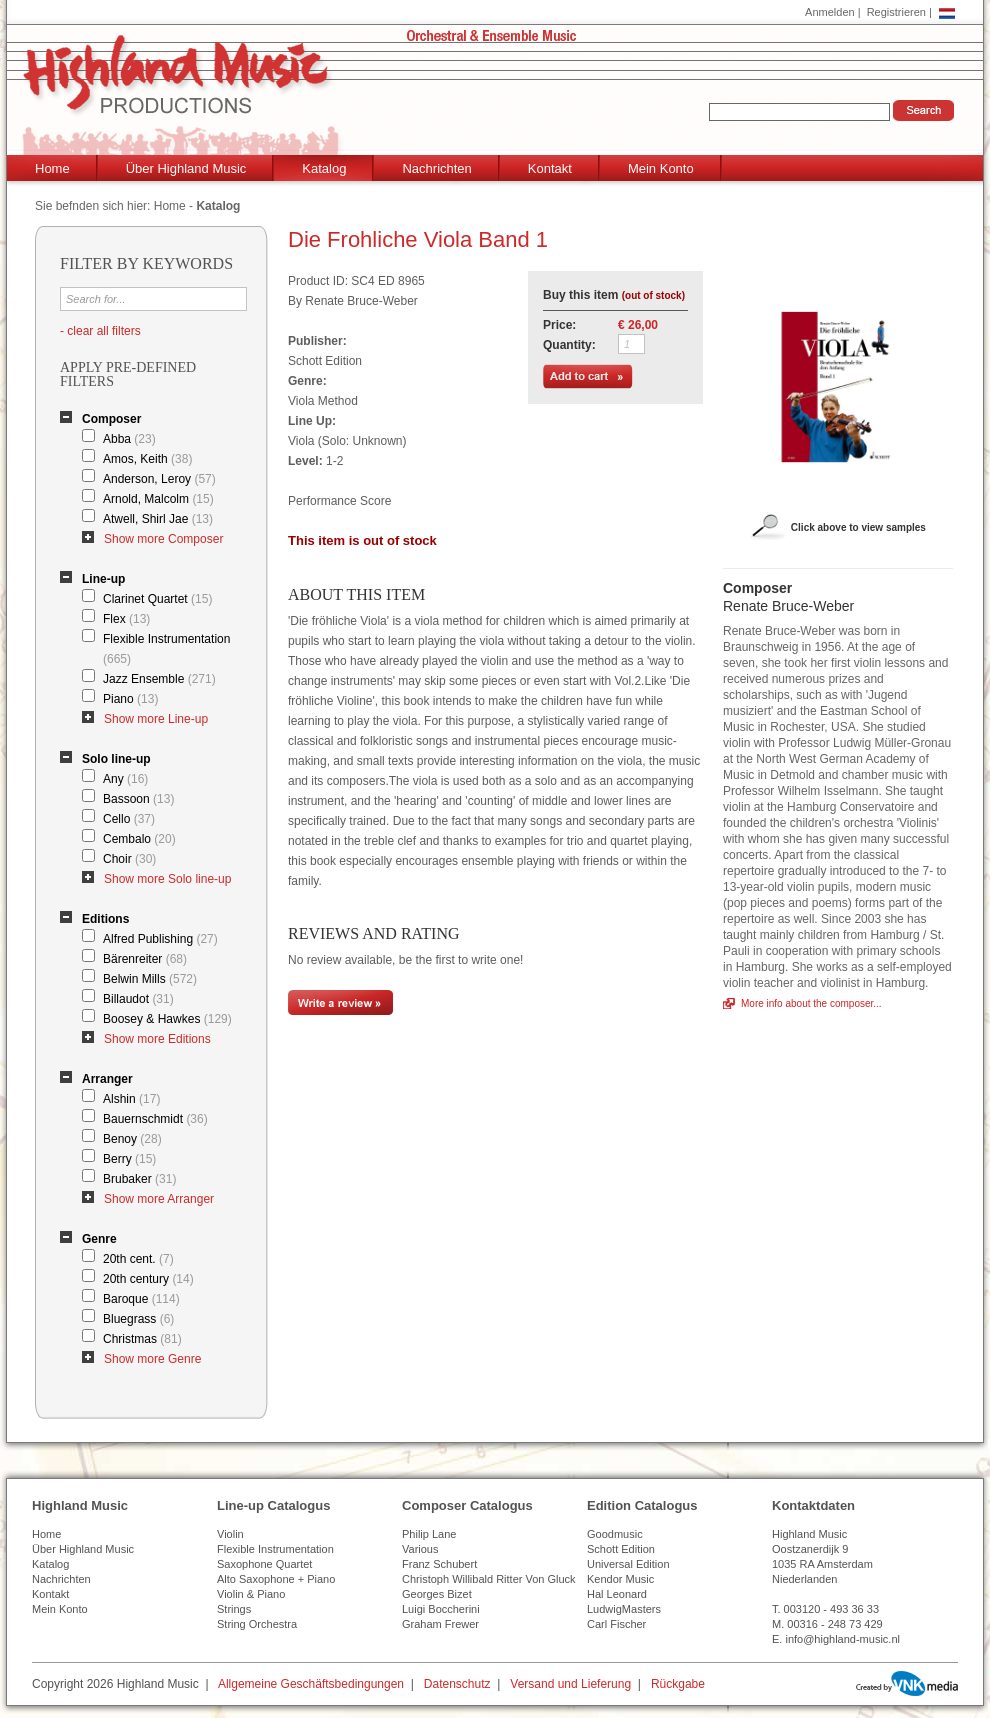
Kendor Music (620, 1579)
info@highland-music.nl (842, 1639)
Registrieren (896, 12)
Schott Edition (621, 1549)
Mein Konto (661, 168)
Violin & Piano (251, 1594)
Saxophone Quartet (264, 1564)
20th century (148, 1279)
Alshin (131, 1099)
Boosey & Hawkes (167, 1019)
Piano (130, 699)
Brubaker (139, 1179)
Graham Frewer (440, 1624)
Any (125, 779)
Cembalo (139, 839)
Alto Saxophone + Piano (276, 1579)
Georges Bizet (437, 1594)
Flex (126, 619)
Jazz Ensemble (159, 679)
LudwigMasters (624, 1609)
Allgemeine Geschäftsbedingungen (311, 1684)
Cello (129, 819)
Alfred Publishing (160, 939)
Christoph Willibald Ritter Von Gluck (489, 1579)
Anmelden (830, 12)
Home (52, 168)
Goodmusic (615, 1534)
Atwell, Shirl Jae (158, 519)
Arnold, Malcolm (158, 499)
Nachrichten (436, 168)
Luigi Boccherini (441, 1609)
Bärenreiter (145, 959)
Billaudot (138, 999)
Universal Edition (628, 1564)
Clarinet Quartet (157, 599)
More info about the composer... (811, 1003)
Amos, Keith (147, 459)
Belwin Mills (150, 979)
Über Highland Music (186, 168)
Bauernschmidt (155, 1119)
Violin (230, 1534)
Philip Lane (429, 1534)
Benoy (132, 1139)
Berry (129, 1159)
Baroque (141, 1299)
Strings (234, 1609)
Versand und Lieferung (570, 1684)
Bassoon (138, 799)
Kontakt (550, 168)
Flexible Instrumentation (166, 649)
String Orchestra (257, 1624)
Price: (559, 325)
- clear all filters (100, 331)
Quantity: (569, 345)
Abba (129, 439)
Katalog (324, 168)
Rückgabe (678, 1684)
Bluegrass (138, 1319)
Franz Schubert (439, 1564)
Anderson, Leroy (159, 479)
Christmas (142, 1339)
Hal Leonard (617, 1594)
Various (420, 1549)
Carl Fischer (616, 1624)
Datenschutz (457, 1684)
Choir (129, 859)
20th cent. (138, 1259)
